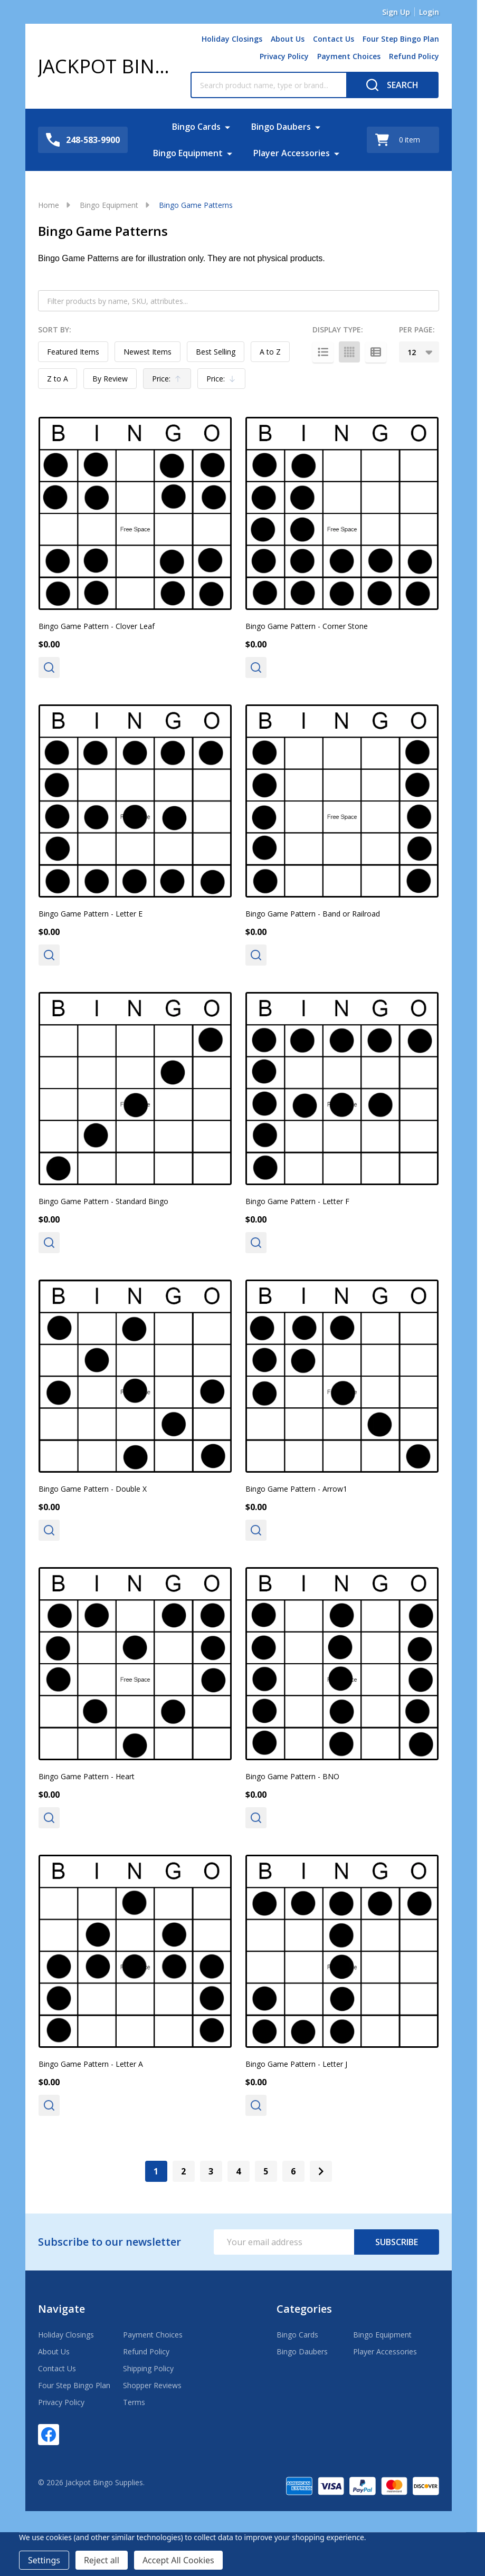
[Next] (321, 2171)
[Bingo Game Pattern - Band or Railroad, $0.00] (342, 801)
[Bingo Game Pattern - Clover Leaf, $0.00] (135, 513)
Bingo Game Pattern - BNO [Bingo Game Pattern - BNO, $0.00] (292, 1776)
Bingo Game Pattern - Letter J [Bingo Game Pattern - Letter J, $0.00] (296, 2064)
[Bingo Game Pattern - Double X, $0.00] (135, 1376)
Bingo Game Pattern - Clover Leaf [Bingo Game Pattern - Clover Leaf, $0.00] (97, 626)
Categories (304, 2309)
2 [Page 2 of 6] (183, 2171)
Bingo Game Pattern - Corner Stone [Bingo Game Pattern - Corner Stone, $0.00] (306, 626)
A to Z (270, 352)
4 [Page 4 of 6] (238, 2171)
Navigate (61, 2309)
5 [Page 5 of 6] (265, 2171)
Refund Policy (414, 56)
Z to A (57, 379)
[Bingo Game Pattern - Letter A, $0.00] (135, 1951)
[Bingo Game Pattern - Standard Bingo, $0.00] (135, 1088)
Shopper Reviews (152, 2385)
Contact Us (333, 39)
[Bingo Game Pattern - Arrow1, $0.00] (342, 1376)
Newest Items (147, 352)
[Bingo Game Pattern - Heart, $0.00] (135, 1663)
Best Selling (215, 352)
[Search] (392, 85)
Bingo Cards (196, 126)
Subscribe (396, 2242)
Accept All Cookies (178, 2560)
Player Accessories (291, 153)
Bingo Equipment (188, 153)
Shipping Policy (148, 2368)
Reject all (101, 2560)
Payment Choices (349, 56)
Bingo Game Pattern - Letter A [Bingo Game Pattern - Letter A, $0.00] (91, 2064)
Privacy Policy (284, 56)
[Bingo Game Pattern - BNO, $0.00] (342, 1663)
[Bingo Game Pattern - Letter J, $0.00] (342, 1951)
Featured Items (73, 352)
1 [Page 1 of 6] (156, 2171)
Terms (134, 2402)
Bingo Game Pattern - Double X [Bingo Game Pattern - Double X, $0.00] (93, 1489)
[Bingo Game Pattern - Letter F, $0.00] (342, 1088)
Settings (44, 2560)
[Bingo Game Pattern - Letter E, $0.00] (135, 801)
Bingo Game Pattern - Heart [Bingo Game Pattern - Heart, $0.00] (87, 1776)
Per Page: (417, 330)
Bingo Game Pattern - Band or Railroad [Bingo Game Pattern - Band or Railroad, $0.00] (312, 914)
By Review (110, 379)
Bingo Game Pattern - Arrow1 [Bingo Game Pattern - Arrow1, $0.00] (296, 1489)
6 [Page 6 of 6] (293, 2171)
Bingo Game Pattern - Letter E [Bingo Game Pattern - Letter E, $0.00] (90, 914)
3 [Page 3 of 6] (210, 2171)
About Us (288, 39)
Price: (169, 381)
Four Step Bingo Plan (401, 39)
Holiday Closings (232, 39)
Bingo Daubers (281, 126)
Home (48, 205)
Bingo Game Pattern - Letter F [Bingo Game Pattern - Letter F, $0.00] (297, 1201)
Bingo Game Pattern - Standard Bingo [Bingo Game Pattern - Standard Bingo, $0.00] (103, 1201)
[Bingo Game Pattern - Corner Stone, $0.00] (342, 513)
